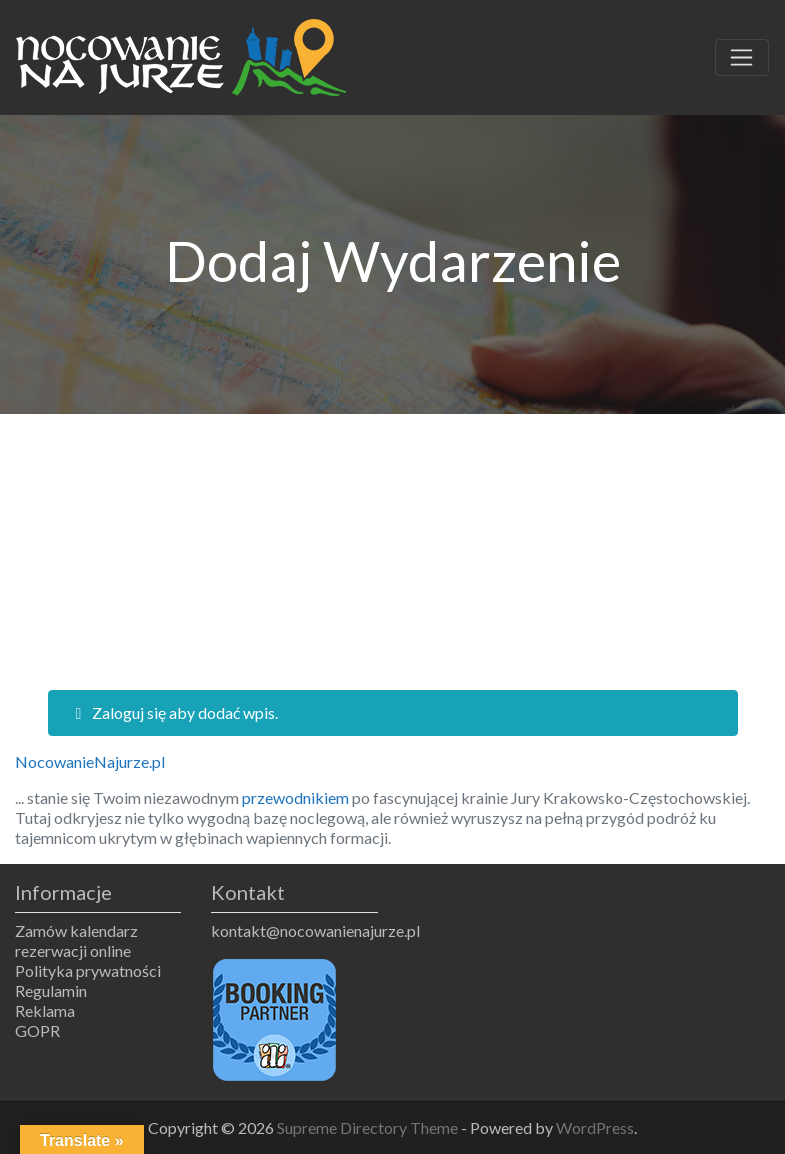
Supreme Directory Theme (369, 1127)
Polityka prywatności (88, 970)
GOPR (37, 1030)
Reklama (45, 1010)
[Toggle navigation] (742, 58)
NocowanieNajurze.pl (90, 761)
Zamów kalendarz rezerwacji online (76, 940)
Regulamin (51, 990)
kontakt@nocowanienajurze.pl (294, 930)
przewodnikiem (295, 797)
